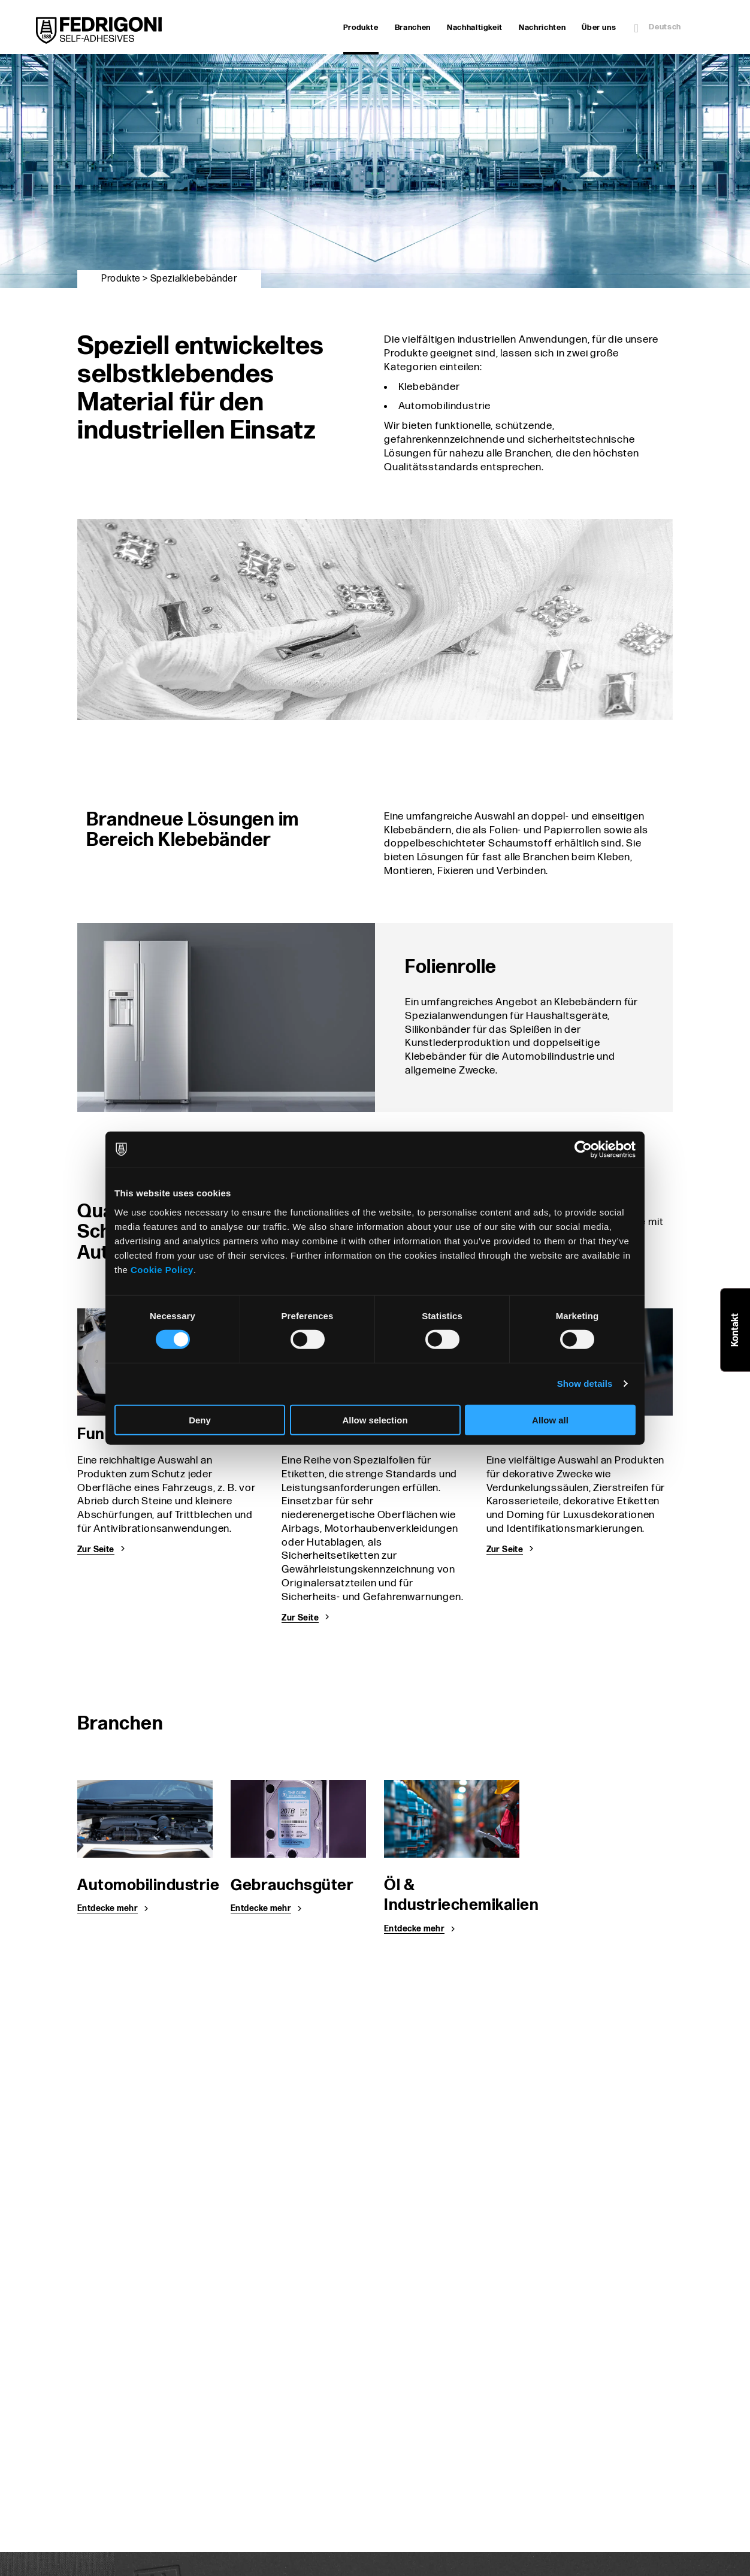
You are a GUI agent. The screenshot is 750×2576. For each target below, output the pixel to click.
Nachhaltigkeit (475, 27)
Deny (200, 1419)
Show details (585, 1383)
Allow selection (374, 1419)
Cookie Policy (162, 1269)
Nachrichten (542, 27)
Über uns (599, 27)
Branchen (413, 27)
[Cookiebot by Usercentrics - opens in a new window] (583, 1150)
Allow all (550, 1419)
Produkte (361, 29)
